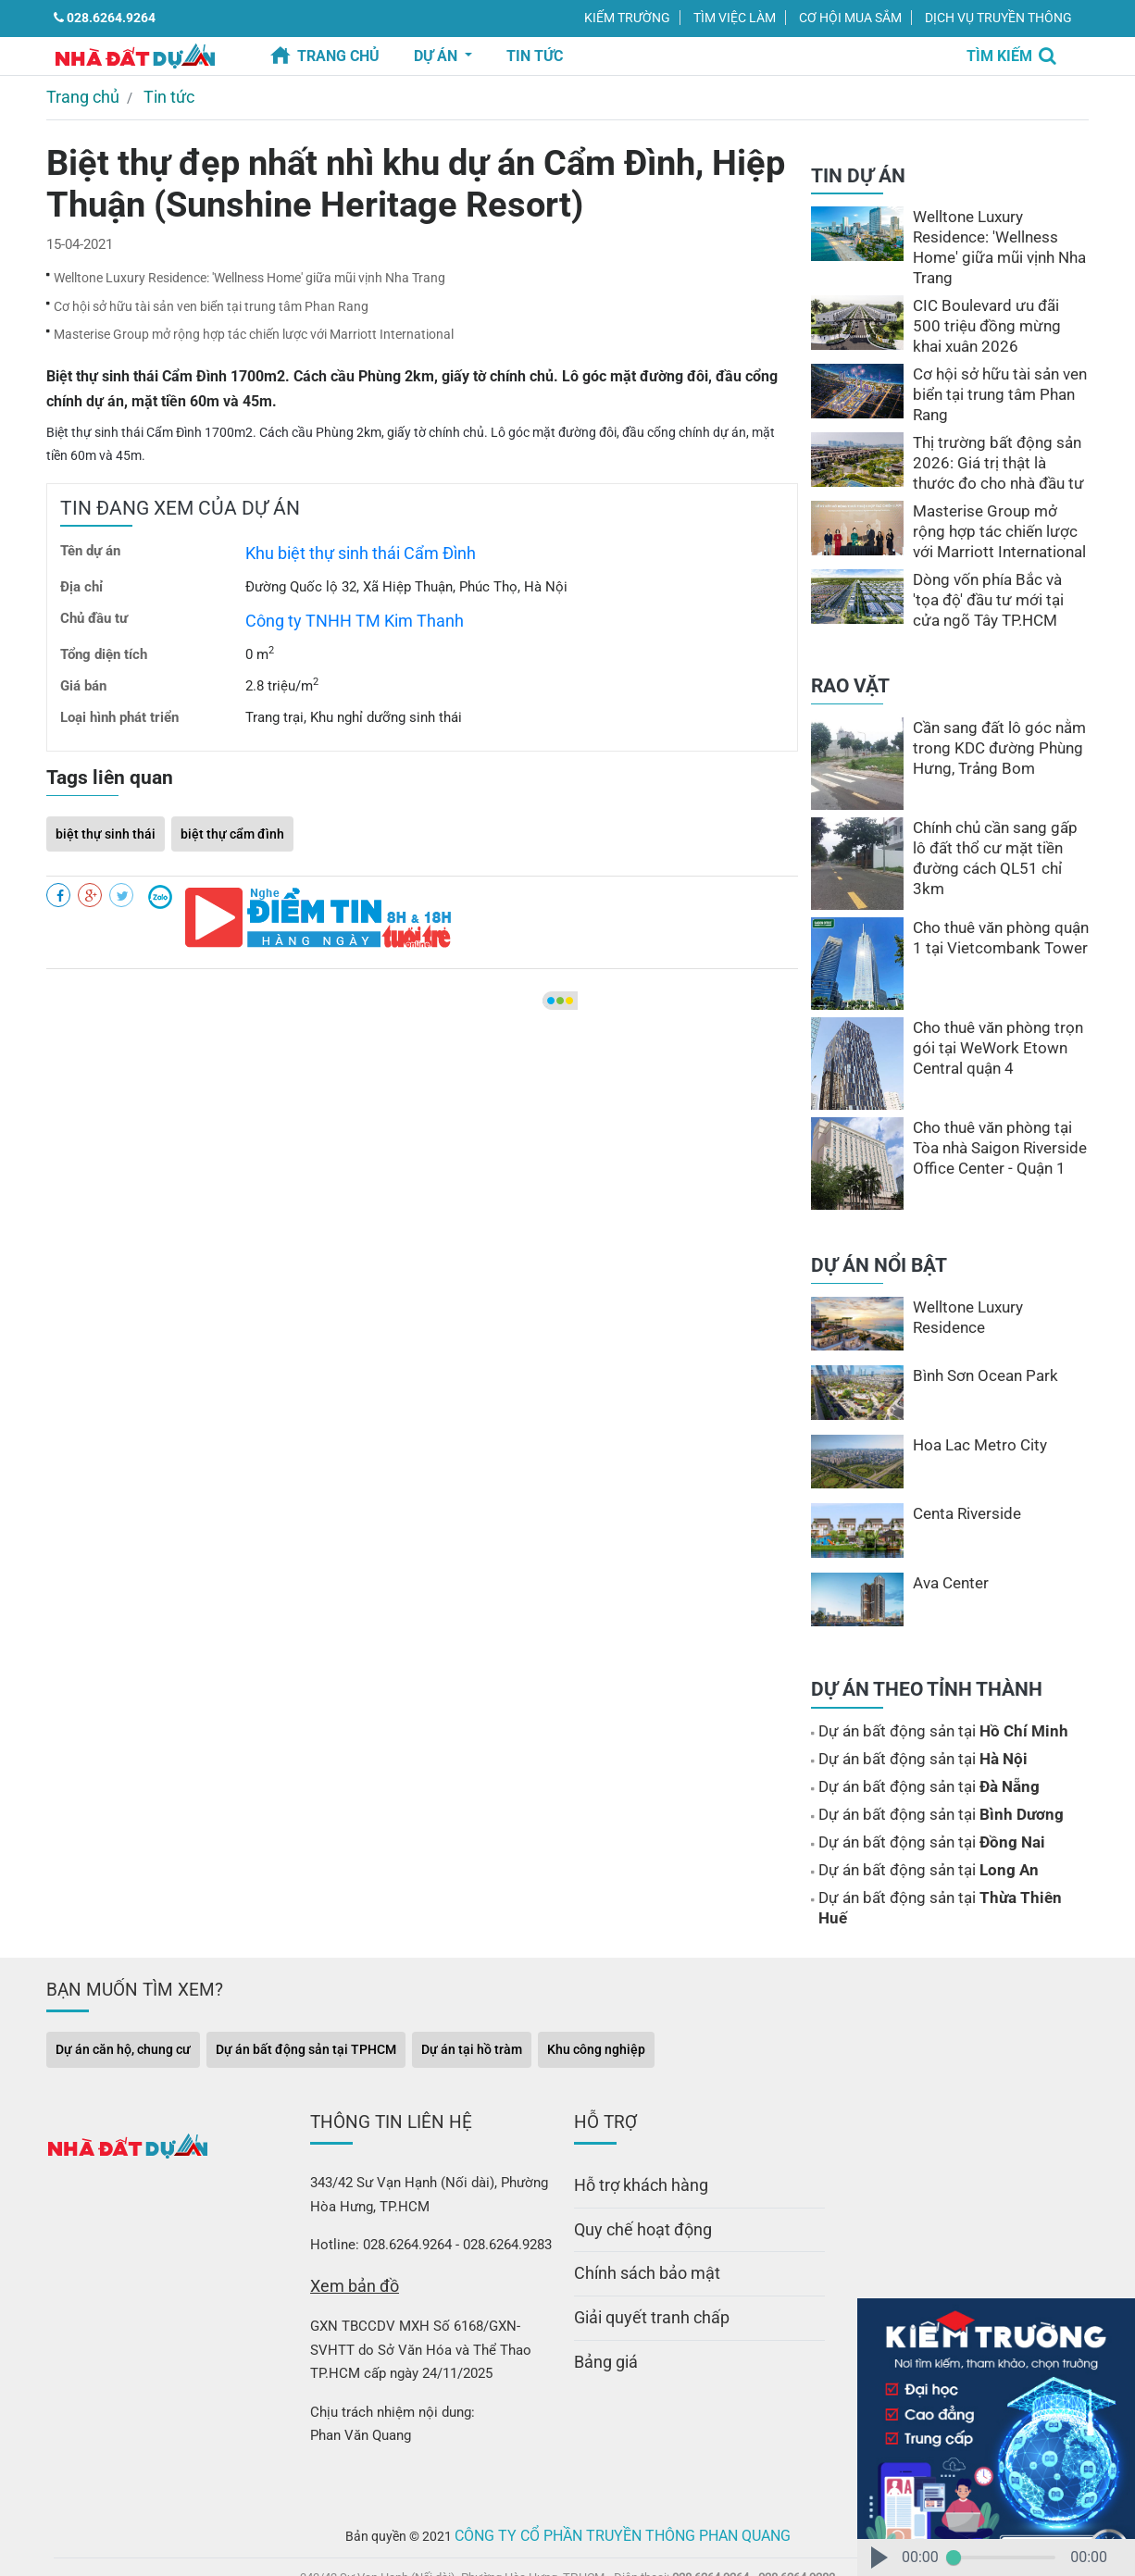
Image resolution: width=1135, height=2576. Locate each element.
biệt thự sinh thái (106, 802)
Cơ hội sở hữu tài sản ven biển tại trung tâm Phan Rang (211, 294)
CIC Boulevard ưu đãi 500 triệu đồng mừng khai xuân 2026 (995, 301)
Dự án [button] (437, 56)
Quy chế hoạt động (632, 2172)
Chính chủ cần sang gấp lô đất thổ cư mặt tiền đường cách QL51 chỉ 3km (994, 823)
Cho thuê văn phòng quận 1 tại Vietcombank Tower (996, 912)
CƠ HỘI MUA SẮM (850, 17)
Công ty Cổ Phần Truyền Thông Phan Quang (622, 2478)
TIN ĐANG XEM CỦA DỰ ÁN (180, 490)
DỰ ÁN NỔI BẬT (879, 1240)
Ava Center (946, 1557)
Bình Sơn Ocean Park (977, 1350)
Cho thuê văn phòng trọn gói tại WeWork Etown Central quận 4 (1000, 1023)
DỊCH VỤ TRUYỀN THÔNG (998, 17)
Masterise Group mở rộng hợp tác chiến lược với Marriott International (254, 317)
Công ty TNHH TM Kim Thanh (337, 594)
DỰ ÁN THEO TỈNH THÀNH (926, 1664)
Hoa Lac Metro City (973, 1420)
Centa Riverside (961, 1488)
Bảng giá (600, 2290)
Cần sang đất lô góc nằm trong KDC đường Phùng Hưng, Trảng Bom (990, 723)
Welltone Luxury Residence (996, 1282)
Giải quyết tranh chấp (639, 2251)
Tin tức (152, 94)
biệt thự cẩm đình (232, 802)
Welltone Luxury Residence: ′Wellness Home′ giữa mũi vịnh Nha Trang (249, 270)
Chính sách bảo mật (635, 2211)
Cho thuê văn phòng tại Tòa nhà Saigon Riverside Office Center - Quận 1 (997, 1122)
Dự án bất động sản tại (928, 1706)
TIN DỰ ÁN (858, 171)
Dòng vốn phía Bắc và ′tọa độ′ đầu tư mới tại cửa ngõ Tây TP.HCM (994, 575)
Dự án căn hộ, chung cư (123, 2001)
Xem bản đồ (347, 2233)
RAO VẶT (850, 661)
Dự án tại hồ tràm (471, 2001)
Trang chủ (338, 56)
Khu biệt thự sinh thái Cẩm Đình (342, 531)
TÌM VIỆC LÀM (734, 17)
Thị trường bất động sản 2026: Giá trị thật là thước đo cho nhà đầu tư (991, 438)
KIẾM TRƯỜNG (627, 17)
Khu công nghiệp (596, 2001)
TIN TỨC (534, 56)
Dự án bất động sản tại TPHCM (306, 2001)
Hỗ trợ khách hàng (631, 2132)
